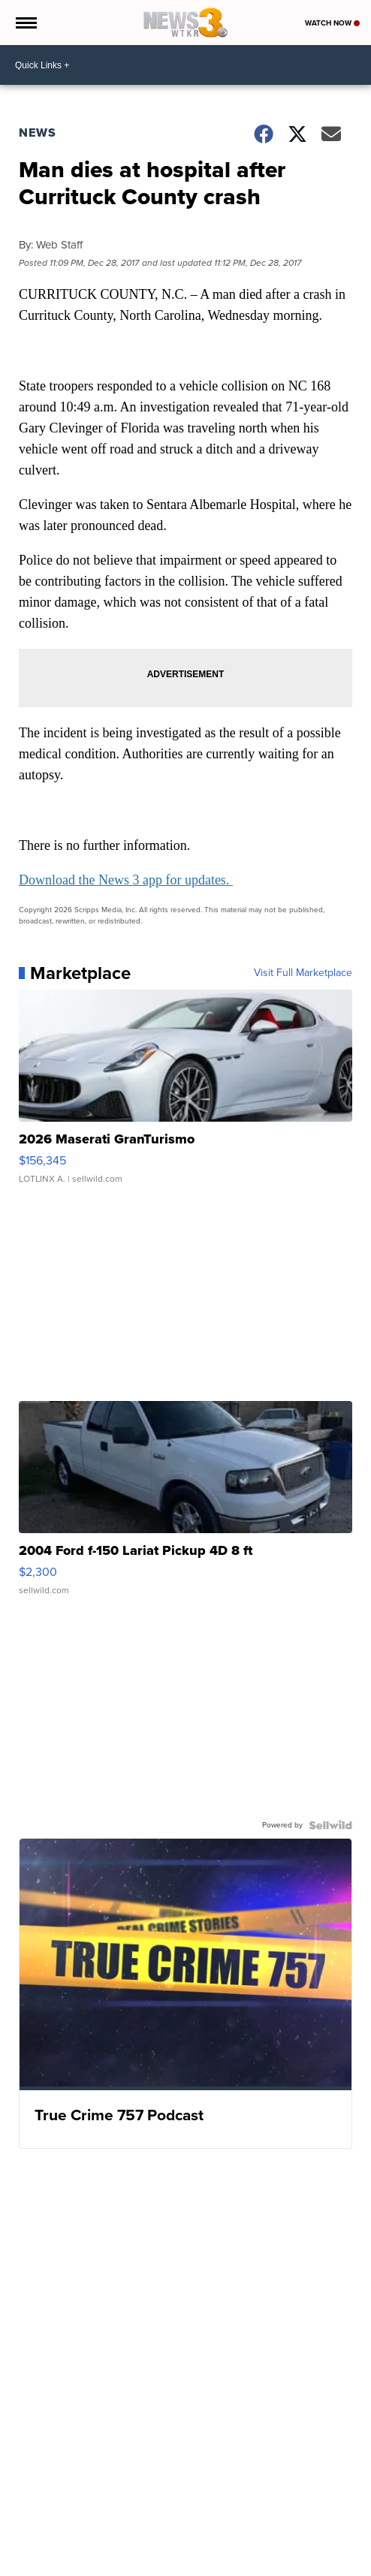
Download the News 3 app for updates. (126, 879)
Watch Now (332, 23)
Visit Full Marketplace (303, 973)
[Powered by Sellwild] (330, 1825)
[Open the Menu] (25, 22)
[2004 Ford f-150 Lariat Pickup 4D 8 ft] (185, 1505)
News (37, 132)
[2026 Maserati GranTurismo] (185, 1094)
